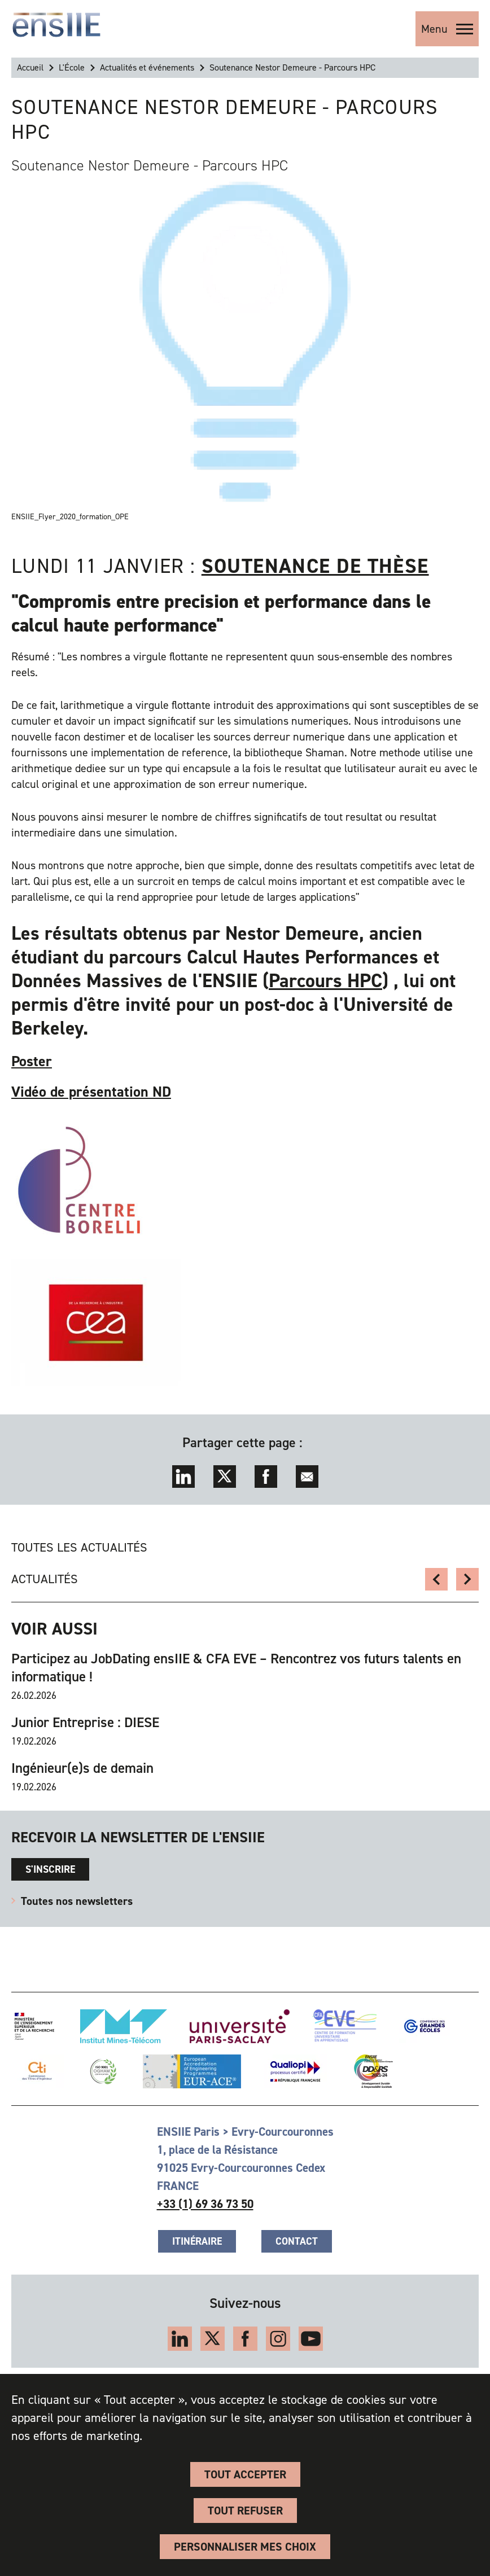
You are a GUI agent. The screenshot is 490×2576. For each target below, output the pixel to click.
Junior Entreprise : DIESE (85, 1723)
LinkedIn (183, 1476)
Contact (296, 2241)
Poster (31, 1061)
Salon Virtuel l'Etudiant (436, 1579)
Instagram (278, 2339)
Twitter (224, 1476)
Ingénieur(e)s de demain (82, 1768)
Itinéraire (197, 2241)
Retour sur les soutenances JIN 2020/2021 (467, 1579)
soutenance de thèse (315, 566)
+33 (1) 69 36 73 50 (205, 2204)
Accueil (30, 67)
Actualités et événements (147, 67)
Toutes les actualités (79, 1547)
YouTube (311, 2339)
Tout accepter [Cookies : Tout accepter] (245, 2474)
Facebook (266, 1476)
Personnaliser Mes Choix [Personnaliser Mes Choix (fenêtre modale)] (245, 2546)
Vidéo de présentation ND (91, 1091)
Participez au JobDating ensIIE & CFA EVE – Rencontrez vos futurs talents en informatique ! (236, 1668)
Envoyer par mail (307, 1476)
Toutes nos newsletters (77, 1901)
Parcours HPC (325, 980)
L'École (72, 67)
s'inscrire (50, 1869)
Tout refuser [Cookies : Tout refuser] (245, 2510)
